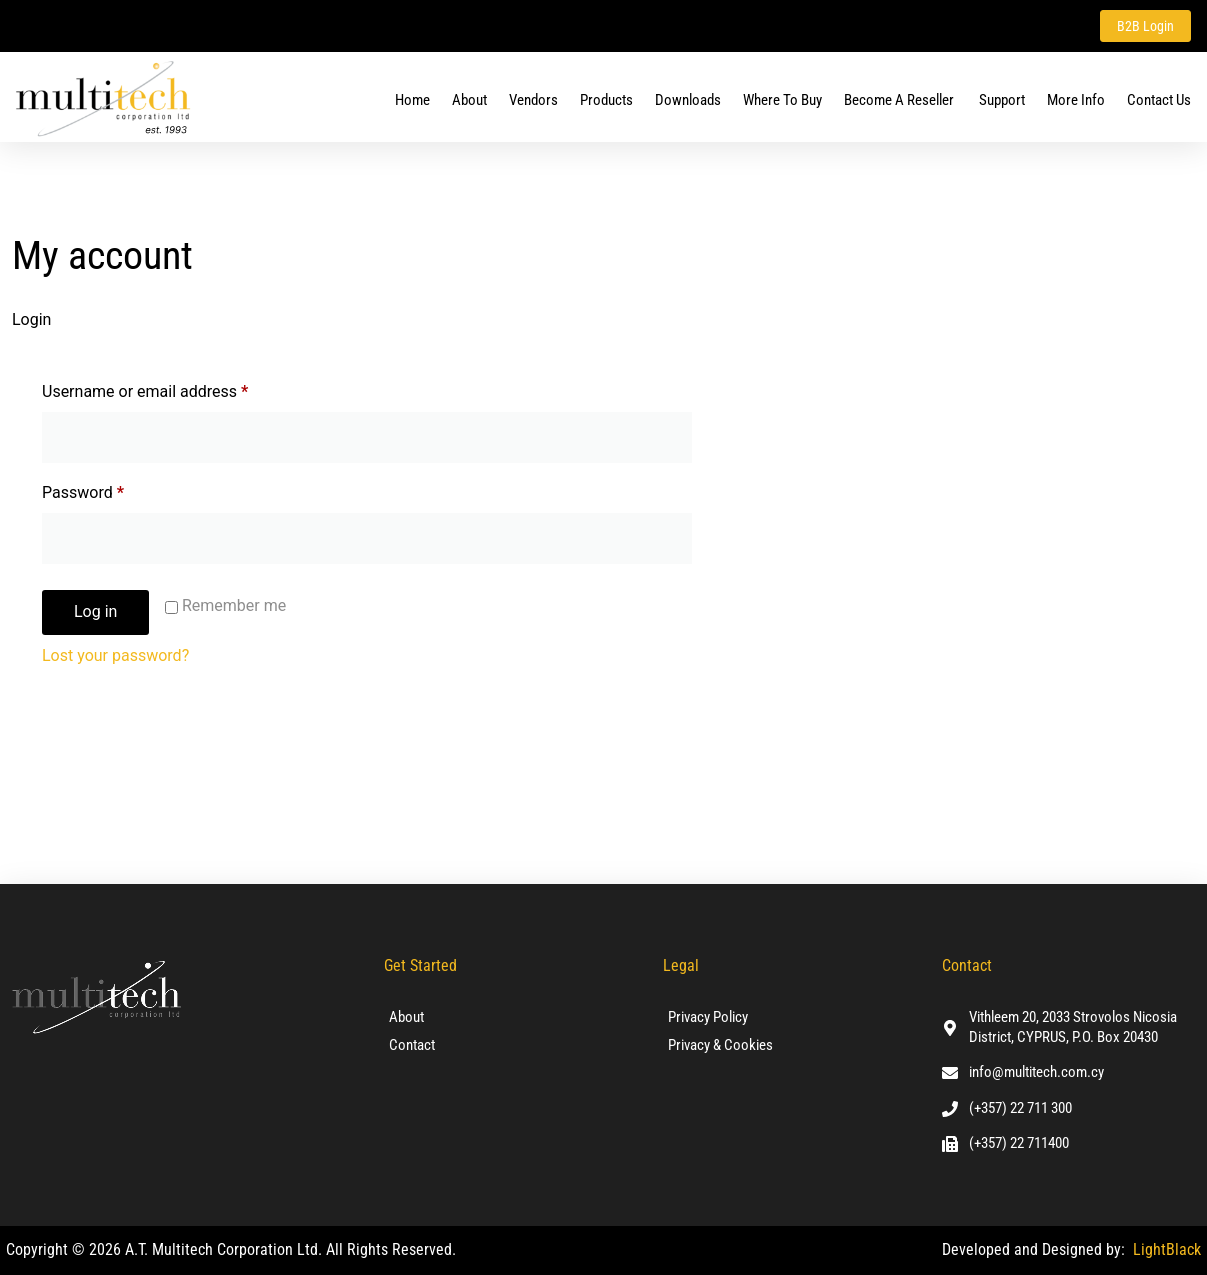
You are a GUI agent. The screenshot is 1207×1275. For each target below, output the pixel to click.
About (469, 100)
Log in (95, 611)
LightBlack (1167, 1249)
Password (114, 489)
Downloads (688, 100)
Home (412, 100)
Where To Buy (782, 100)
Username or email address (176, 388)
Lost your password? (115, 655)
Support (1002, 100)
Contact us (1159, 100)
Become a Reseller (900, 100)
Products (606, 100)
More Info (1076, 100)
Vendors (533, 100)
